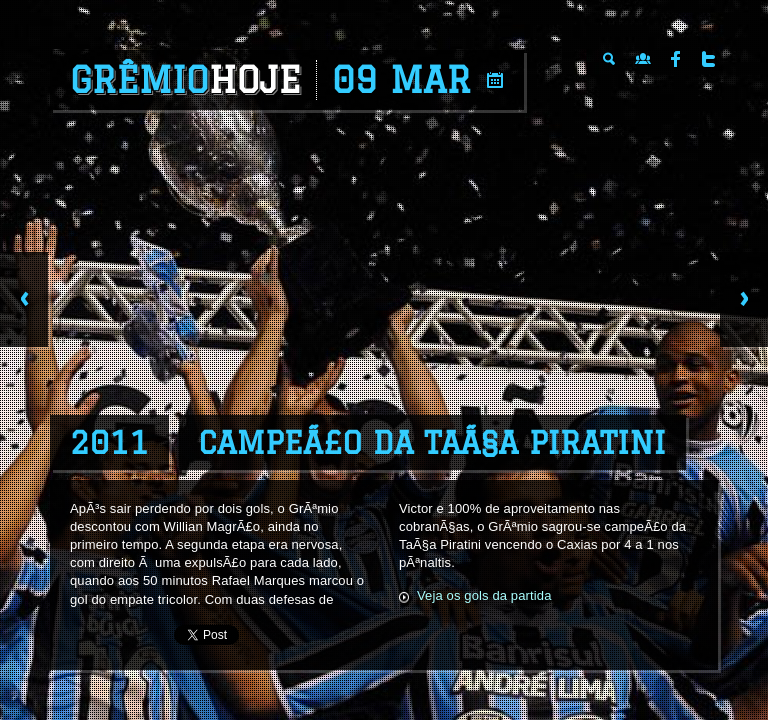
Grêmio (185, 80)
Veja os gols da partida (484, 595)
